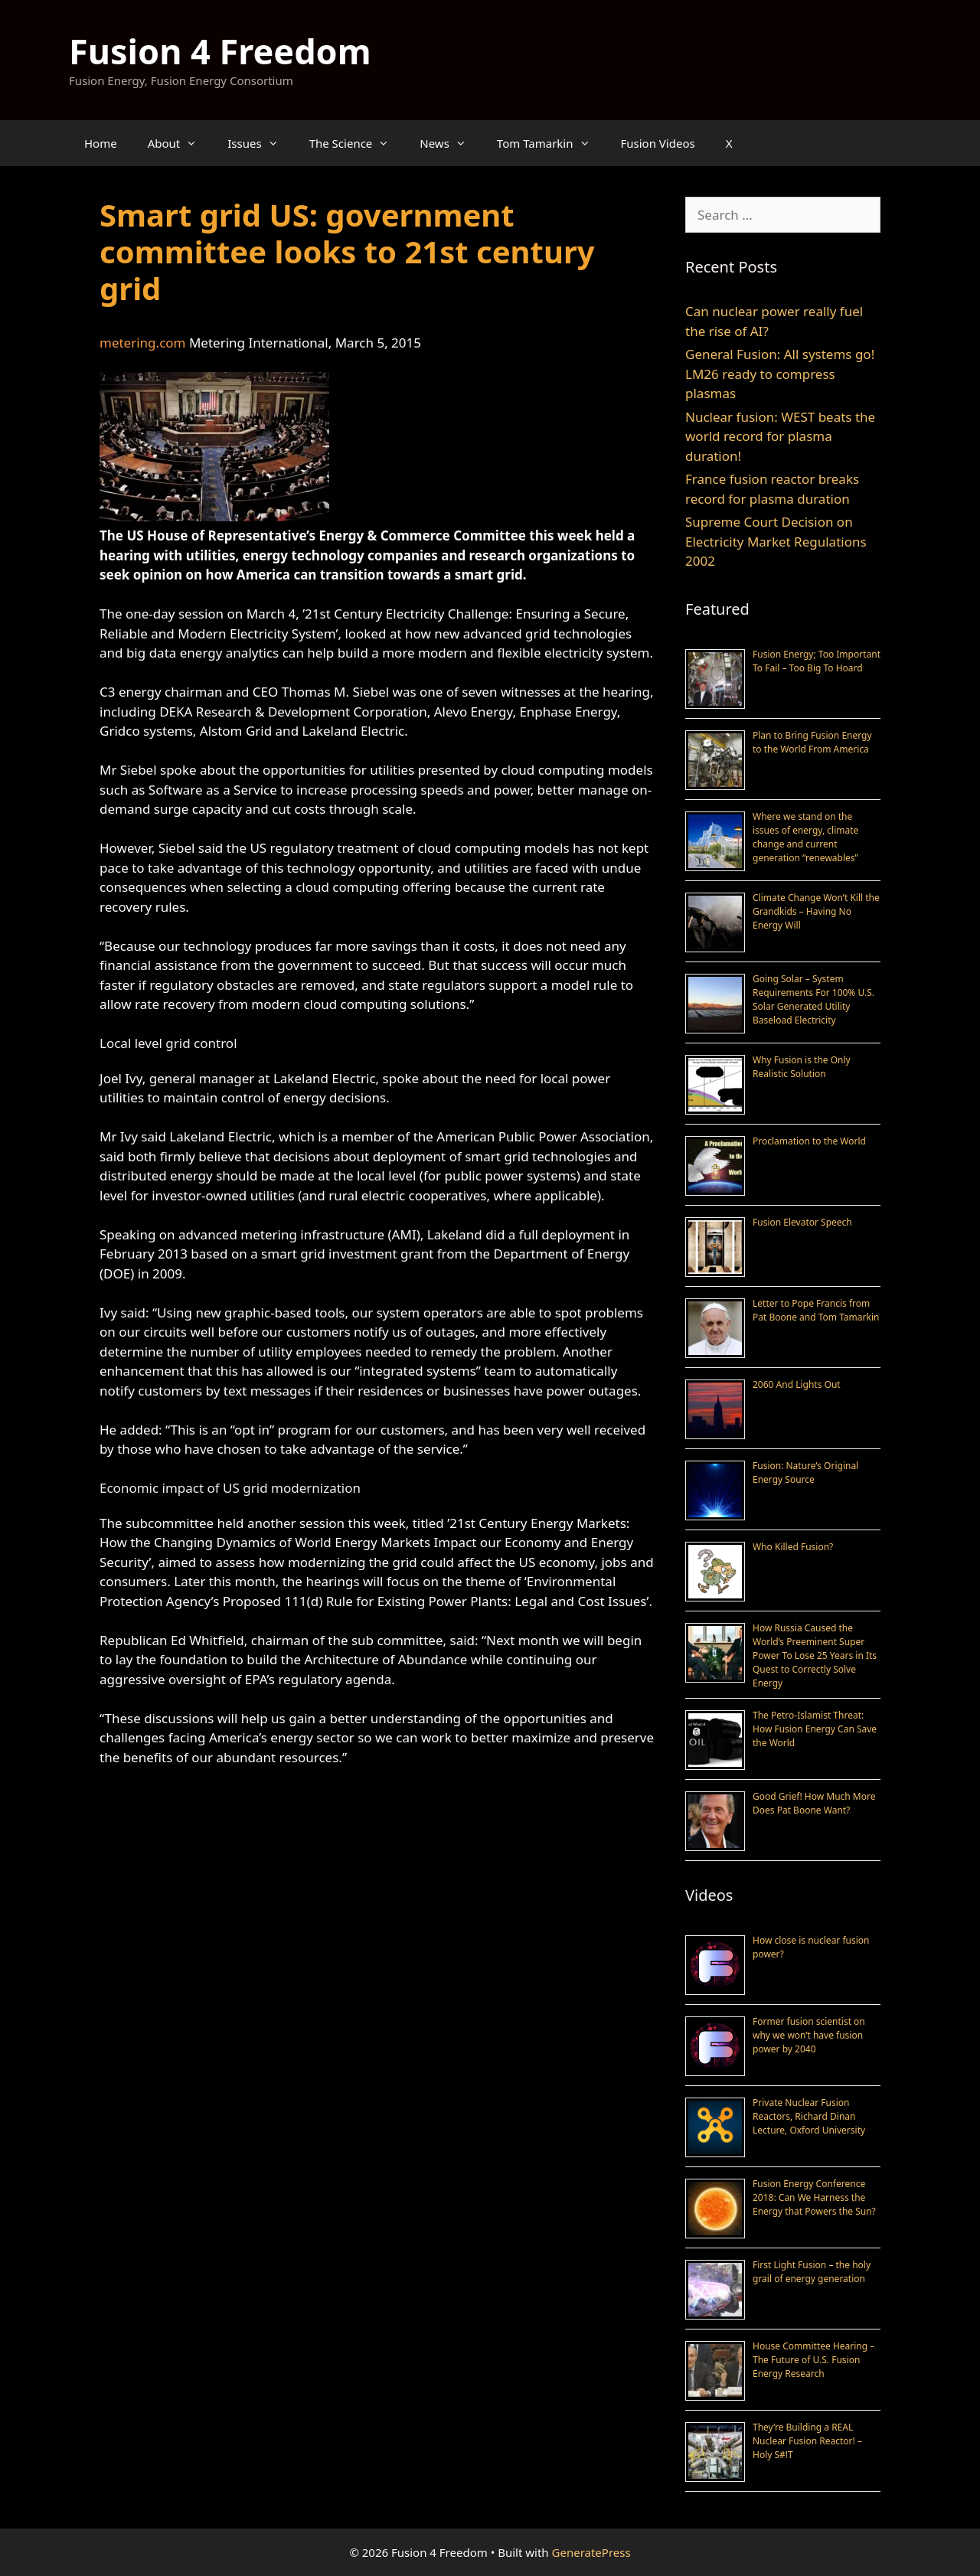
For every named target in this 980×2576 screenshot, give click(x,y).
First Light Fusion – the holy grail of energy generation (812, 2271)
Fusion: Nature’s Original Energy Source (805, 1472)
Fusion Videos (658, 143)
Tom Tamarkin (551, 143)
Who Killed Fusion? (793, 1546)
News (451, 143)
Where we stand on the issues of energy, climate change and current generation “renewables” (805, 837)
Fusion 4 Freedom (220, 51)
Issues (260, 143)
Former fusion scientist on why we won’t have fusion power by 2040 (809, 2035)
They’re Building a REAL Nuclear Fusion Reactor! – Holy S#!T (807, 2441)
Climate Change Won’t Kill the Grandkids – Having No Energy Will (816, 911)
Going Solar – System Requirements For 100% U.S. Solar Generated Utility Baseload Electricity (813, 999)
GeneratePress (591, 2552)
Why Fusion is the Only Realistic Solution (802, 1066)
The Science (357, 143)
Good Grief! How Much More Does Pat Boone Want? (814, 1803)
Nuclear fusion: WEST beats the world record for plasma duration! (780, 436)
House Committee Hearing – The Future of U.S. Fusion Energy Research (813, 2359)
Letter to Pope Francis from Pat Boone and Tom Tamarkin (816, 1310)
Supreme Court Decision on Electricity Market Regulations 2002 (776, 541)
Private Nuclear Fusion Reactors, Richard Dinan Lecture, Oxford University (809, 2116)
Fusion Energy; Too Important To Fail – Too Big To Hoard (816, 661)
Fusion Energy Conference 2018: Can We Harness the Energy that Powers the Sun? (814, 2197)
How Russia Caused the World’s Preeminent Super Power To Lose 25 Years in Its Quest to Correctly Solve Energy (815, 1655)
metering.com (142, 342)
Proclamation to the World (809, 1141)
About (180, 143)
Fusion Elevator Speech (802, 1222)
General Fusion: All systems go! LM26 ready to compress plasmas (779, 373)
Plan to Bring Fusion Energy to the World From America (812, 742)
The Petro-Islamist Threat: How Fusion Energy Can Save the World (815, 1729)
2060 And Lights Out (797, 1384)
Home (100, 143)
